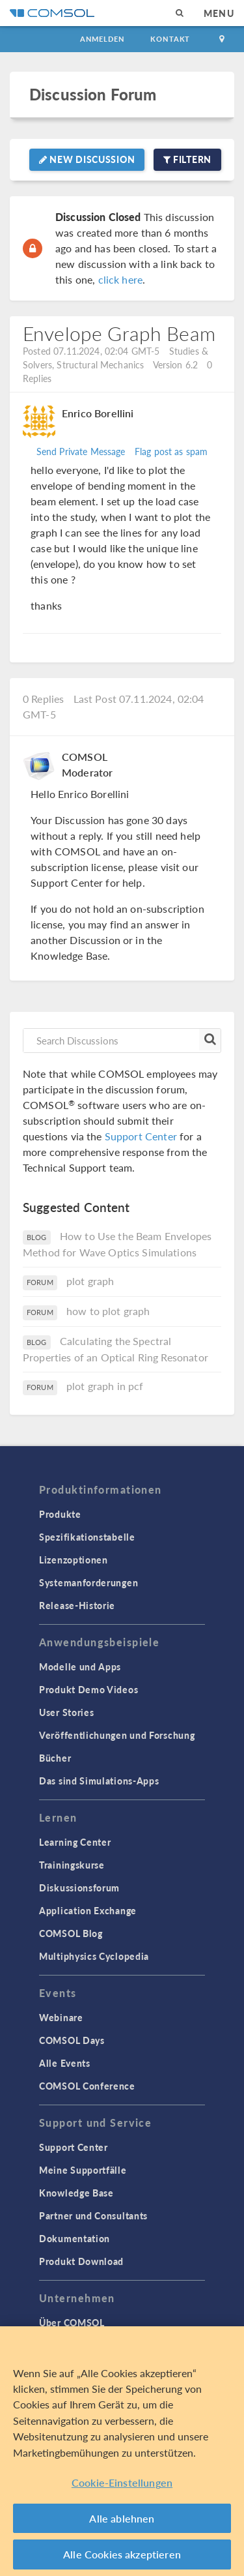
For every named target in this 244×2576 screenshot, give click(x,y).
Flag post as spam (171, 451)
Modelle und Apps (80, 1666)
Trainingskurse (72, 1864)
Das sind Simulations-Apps (99, 1780)
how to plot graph (108, 1310)
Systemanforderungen (88, 1582)
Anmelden (102, 39)
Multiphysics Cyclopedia (94, 1955)
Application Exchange (88, 1910)
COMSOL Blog (71, 1933)
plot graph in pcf (105, 1385)
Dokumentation (74, 2238)
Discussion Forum (92, 94)
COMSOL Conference (87, 2085)
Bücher (55, 1757)
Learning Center (75, 1841)
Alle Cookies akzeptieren (122, 2554)
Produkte (60, 1513)
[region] (122, 2451)
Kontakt (170, 39)
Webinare (61, 2017)
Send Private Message (81, 451)
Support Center (141, 1136)
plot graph (90, 1280)
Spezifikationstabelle (87, 1536)
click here (120, 279)
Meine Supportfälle (83, 2169)
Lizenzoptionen (73, 1559)
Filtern (187, 159)
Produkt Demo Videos (88, 1689)
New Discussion (87, 159)
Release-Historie (77, 1605)
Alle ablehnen (121, 2518)
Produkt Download (81, 2261)
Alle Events (64, 2062)
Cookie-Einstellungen (122, 2482)
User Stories (66, 1712)
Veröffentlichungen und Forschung (117, 1734)
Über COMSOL (72, 2322)
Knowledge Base (76, 2192)
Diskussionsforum (79, 1887)
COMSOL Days (72, 2040)
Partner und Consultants (93, 2215)
